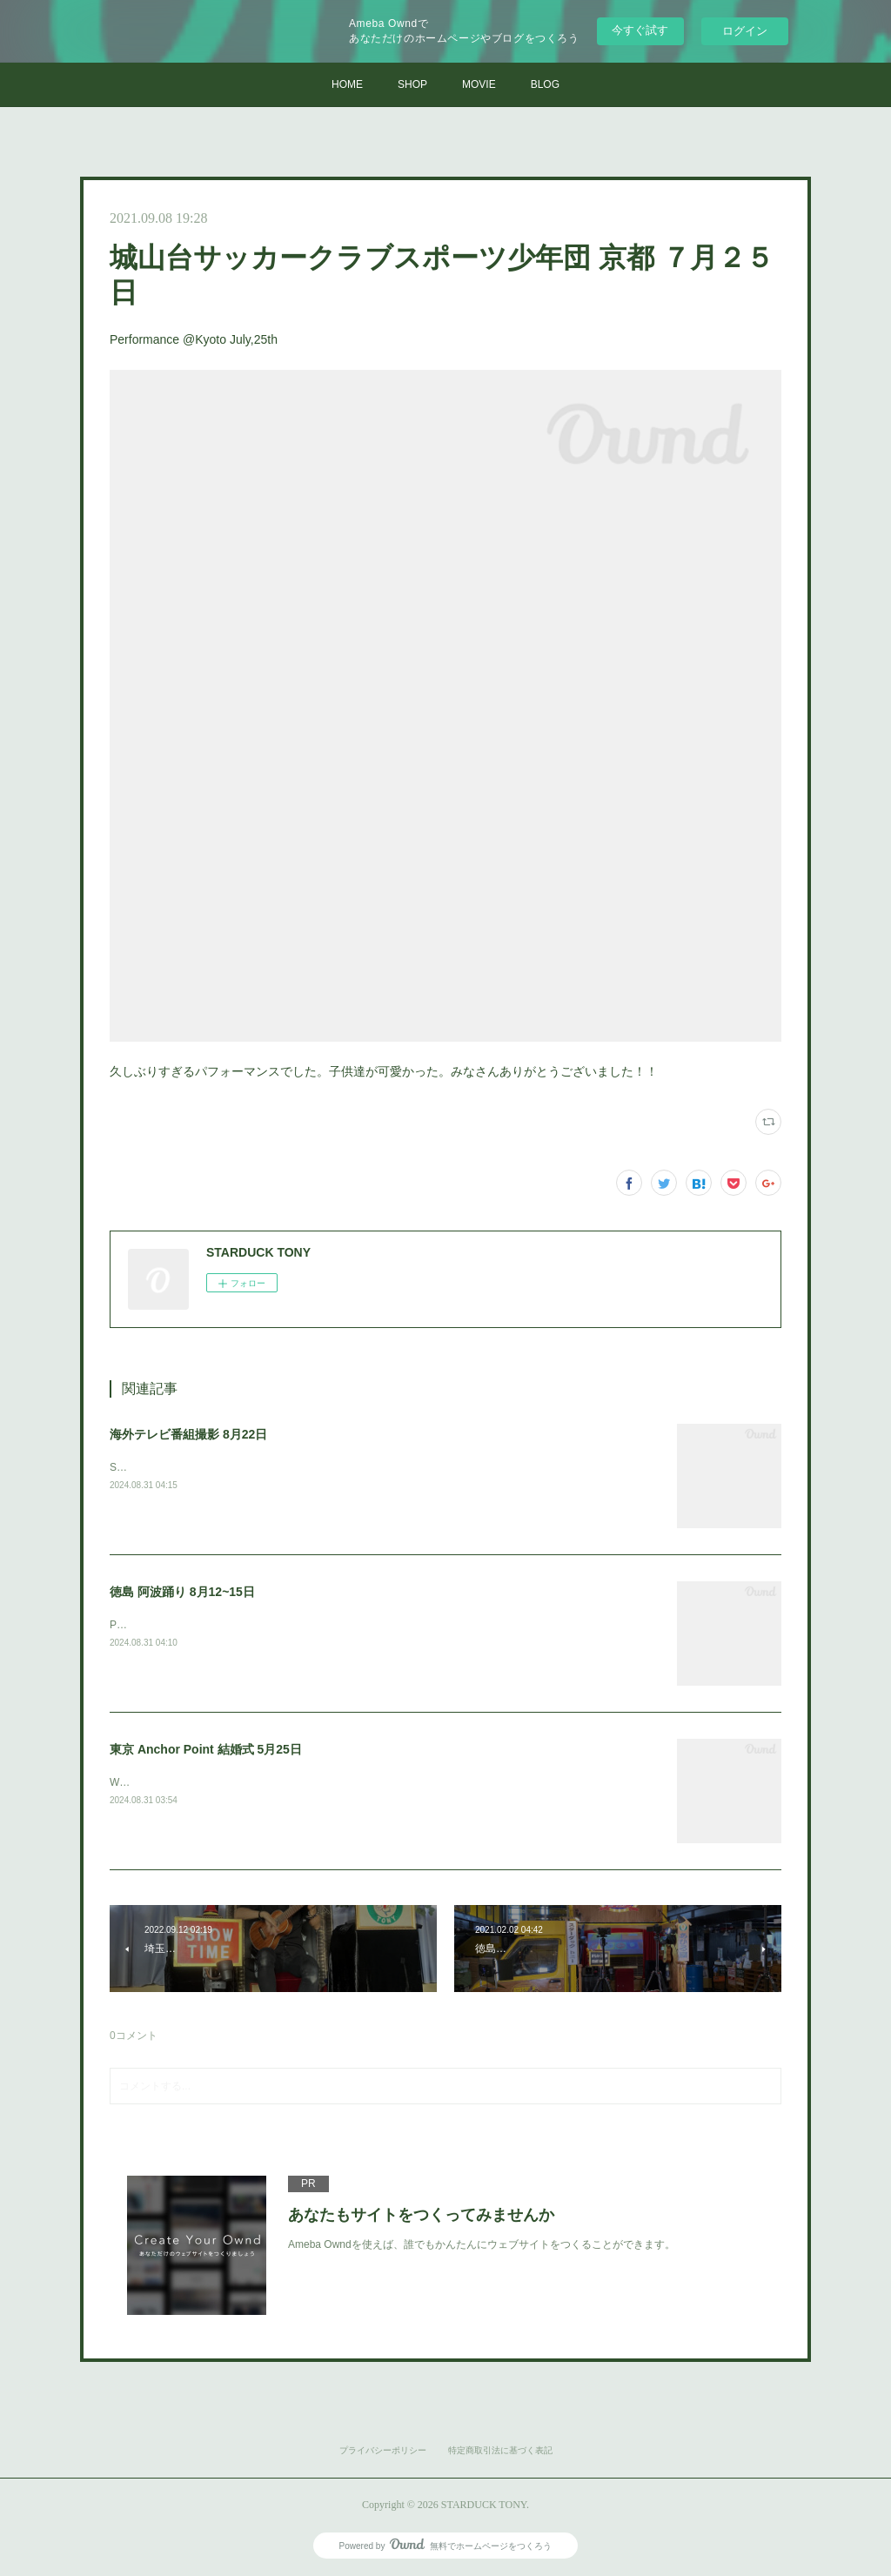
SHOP (412, 84)
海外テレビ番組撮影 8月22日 (188, 1434)
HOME (347, 84)
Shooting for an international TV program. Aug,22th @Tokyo (247, 1467)
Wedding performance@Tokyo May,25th (202, 1782)
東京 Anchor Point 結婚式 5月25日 (206, 1749)
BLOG (545, 84)
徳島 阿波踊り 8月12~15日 (182, 1592)
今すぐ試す (640, 30)
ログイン (744, 30)
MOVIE (479, 84)
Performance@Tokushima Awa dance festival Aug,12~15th (245, 1625)
